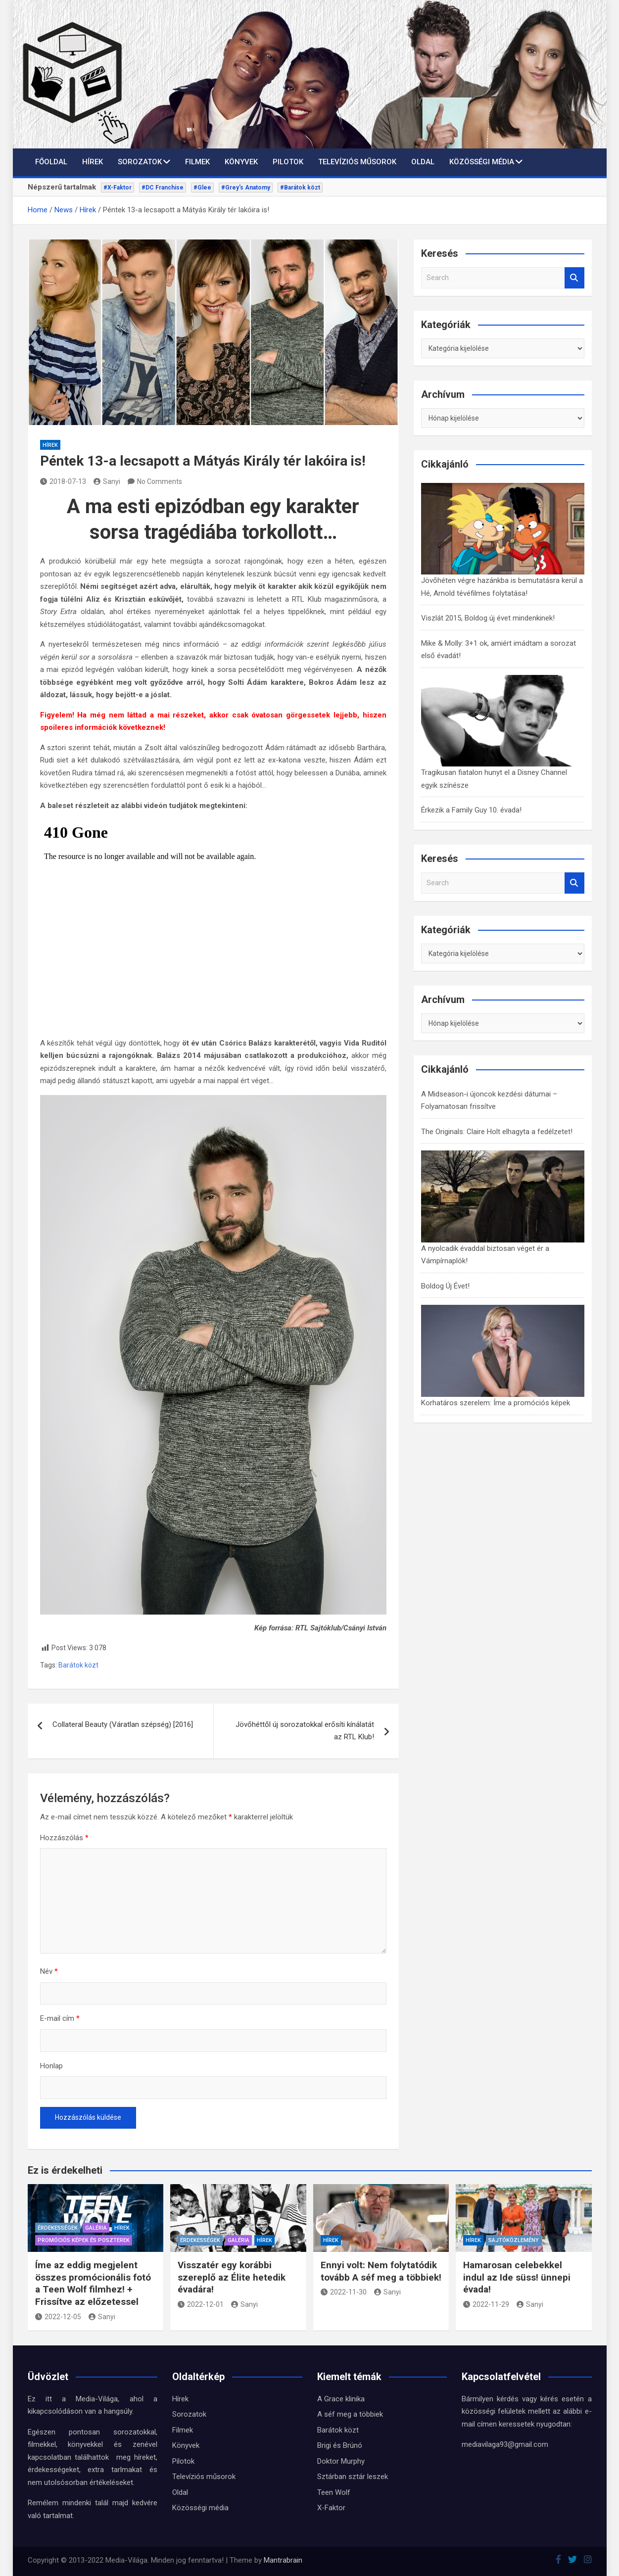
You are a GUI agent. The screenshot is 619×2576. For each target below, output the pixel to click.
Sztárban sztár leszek (352, 2476)
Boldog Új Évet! (445, 1286)
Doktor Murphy (341, 2461)
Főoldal (51, 161)
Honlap (51, 2065)
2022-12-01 (201, 2304)
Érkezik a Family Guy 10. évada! (471, 810)
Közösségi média (481, 161)
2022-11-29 (486, 2304)
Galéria (96, 2228)
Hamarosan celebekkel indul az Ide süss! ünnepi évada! (517, 2277)
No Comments (159, 481)
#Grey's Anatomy (245, 187)
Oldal (422, 161)
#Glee (202, 187)
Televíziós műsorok (357, 161)
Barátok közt (78, 1665)
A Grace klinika (341, 2398)
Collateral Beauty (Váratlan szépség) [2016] (122, 1724)
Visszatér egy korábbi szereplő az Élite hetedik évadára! (232, 2277)
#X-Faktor (117, 187)
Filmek (197, 161)
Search (574, 277)
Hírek (92, 161)
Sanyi (107, 481)
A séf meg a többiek (350, 2414)
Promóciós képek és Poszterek (84, 2240)
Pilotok (288, 161)
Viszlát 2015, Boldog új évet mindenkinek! (488, 618)
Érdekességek (58, 2228)
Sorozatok (140, 161)
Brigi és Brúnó (339, 2445)
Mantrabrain (283, 2560)
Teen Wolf (333, 2492)
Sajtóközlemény (513, 2240)
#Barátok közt (300, 187)
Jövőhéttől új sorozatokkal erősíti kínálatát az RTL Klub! (305, 1731)
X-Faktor (331, 2507)
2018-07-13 (63, 481)
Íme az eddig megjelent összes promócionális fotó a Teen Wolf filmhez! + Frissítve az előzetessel (93, 2283)
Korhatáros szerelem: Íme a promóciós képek (495, 1402)
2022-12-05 (58, 2317)
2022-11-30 (344, 2292)
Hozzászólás (64, 1837)
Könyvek (241, 161)
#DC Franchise (163, 187)
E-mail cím (60, 2018)
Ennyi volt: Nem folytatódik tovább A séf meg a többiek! (381, 2271)
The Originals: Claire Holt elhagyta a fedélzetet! (496, 1131)
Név (49, 1971)
